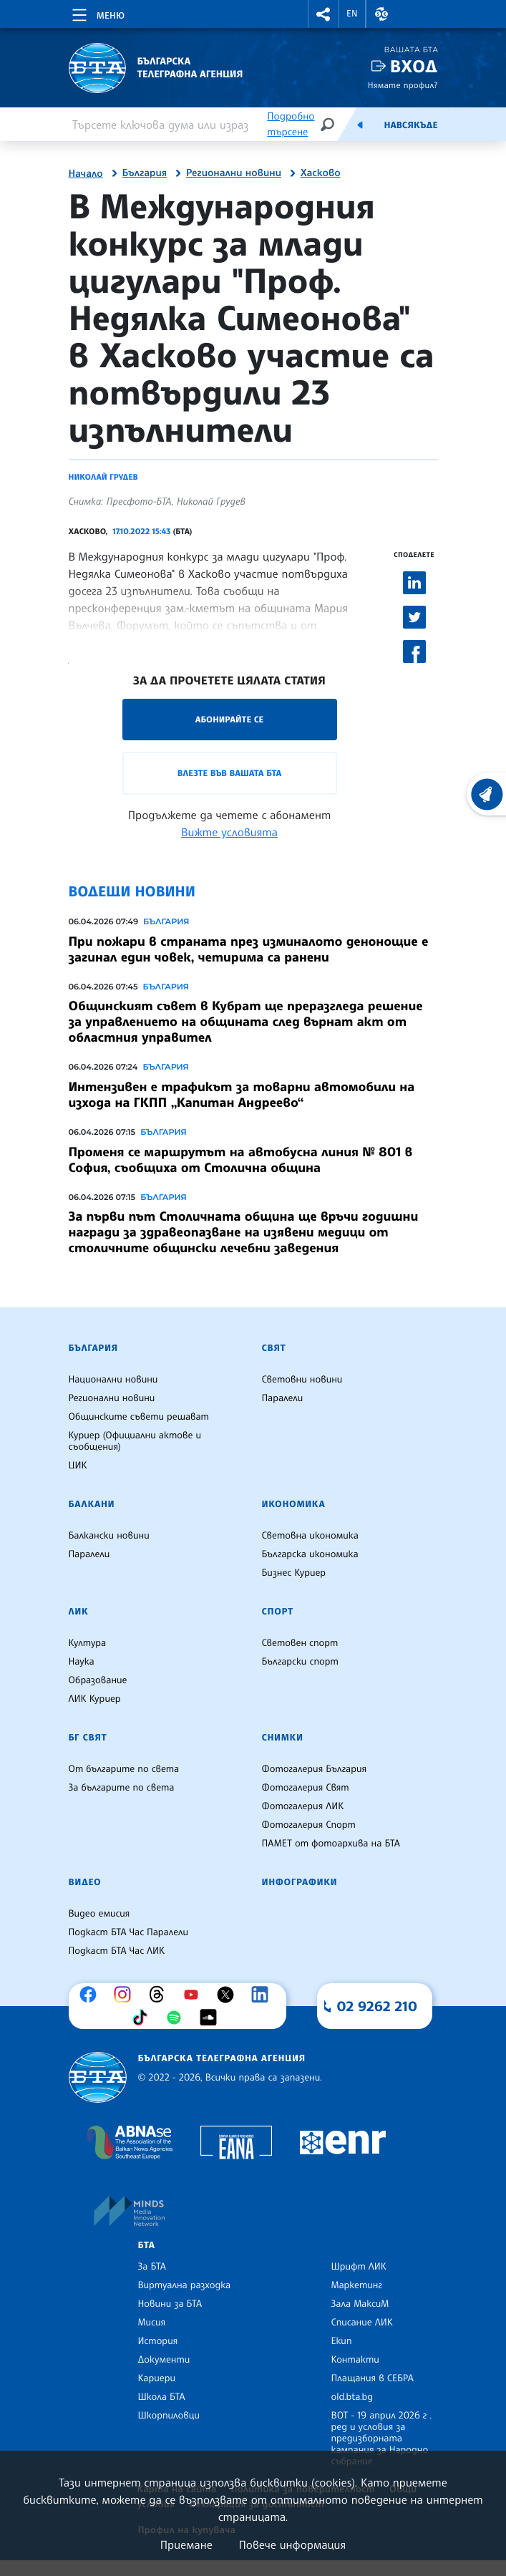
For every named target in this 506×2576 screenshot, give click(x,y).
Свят (274, 1348)
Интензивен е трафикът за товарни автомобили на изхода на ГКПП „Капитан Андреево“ (242, 1094)
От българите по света (124, 1769)
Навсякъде (410, 125)
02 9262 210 (377, 2006)
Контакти (355, 2360)
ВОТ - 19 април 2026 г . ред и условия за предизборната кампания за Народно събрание (381, 2438)
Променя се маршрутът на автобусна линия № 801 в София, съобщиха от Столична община (241, 1160)
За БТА (152, 2266)
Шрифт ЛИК (358, 2266)
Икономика (294, 1504)
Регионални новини (233, 173)
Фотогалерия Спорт (309, 1825)
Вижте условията (229, 832)
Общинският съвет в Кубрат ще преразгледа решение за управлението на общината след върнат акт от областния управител (246, 1021)
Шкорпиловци (169, 2415)
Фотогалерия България (314, 1769)
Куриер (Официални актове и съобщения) (135, 1441)
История (158, 2341)
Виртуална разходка (184, 2285)
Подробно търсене (290, 124)
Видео (85, 1882)
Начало (86, 174)
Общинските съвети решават (139, 1417)
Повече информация (292, 2544)
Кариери (157, 2378)
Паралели (282, 1398)
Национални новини (113, 1379)
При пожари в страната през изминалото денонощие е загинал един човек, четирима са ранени (249, 949)
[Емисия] (360, 125)
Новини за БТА (170, 2304)
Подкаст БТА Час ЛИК (117, 1951)
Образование (98, 1680)
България (144, 173)
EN (352, 13)
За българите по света (122, 1787)
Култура (88, 1643)
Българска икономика (310, 1554)
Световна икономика (310, 1535)
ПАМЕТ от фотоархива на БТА (331, 1843)
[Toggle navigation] (97, 13)
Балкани (92, 1504)
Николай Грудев (103, 477)
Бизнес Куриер (294, 1573)
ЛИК (79, 1611)
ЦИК (78, 1465)
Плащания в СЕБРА (372, 2378)
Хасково (321, 173)
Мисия (152, 2322)
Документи (164, 2360)
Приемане (186, 2544)
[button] (323, 14)
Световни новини (302, 1379)
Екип (341, 2341)
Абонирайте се (229, 719)
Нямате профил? (403, 84)
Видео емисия (99, 1913)
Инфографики (300, 1882)
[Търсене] (327, 124)
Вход (414, 66)
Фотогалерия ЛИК (303, 1806)
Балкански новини (109, 1535)
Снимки (282, 1737)
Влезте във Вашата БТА (229, 773)
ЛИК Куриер (95, 1699)
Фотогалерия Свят (305, 1787)
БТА (146, 2245)
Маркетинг (356, 2285)
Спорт (277, 1611)
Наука (81, 1661)
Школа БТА (161, 2397)
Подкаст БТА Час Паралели (128, 1932)
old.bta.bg (352, 2397)
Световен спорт (300, 1643)
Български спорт (300, 1661)
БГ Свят (88, 1737)
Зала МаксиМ (360, 2304)
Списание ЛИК (362, 2322)
